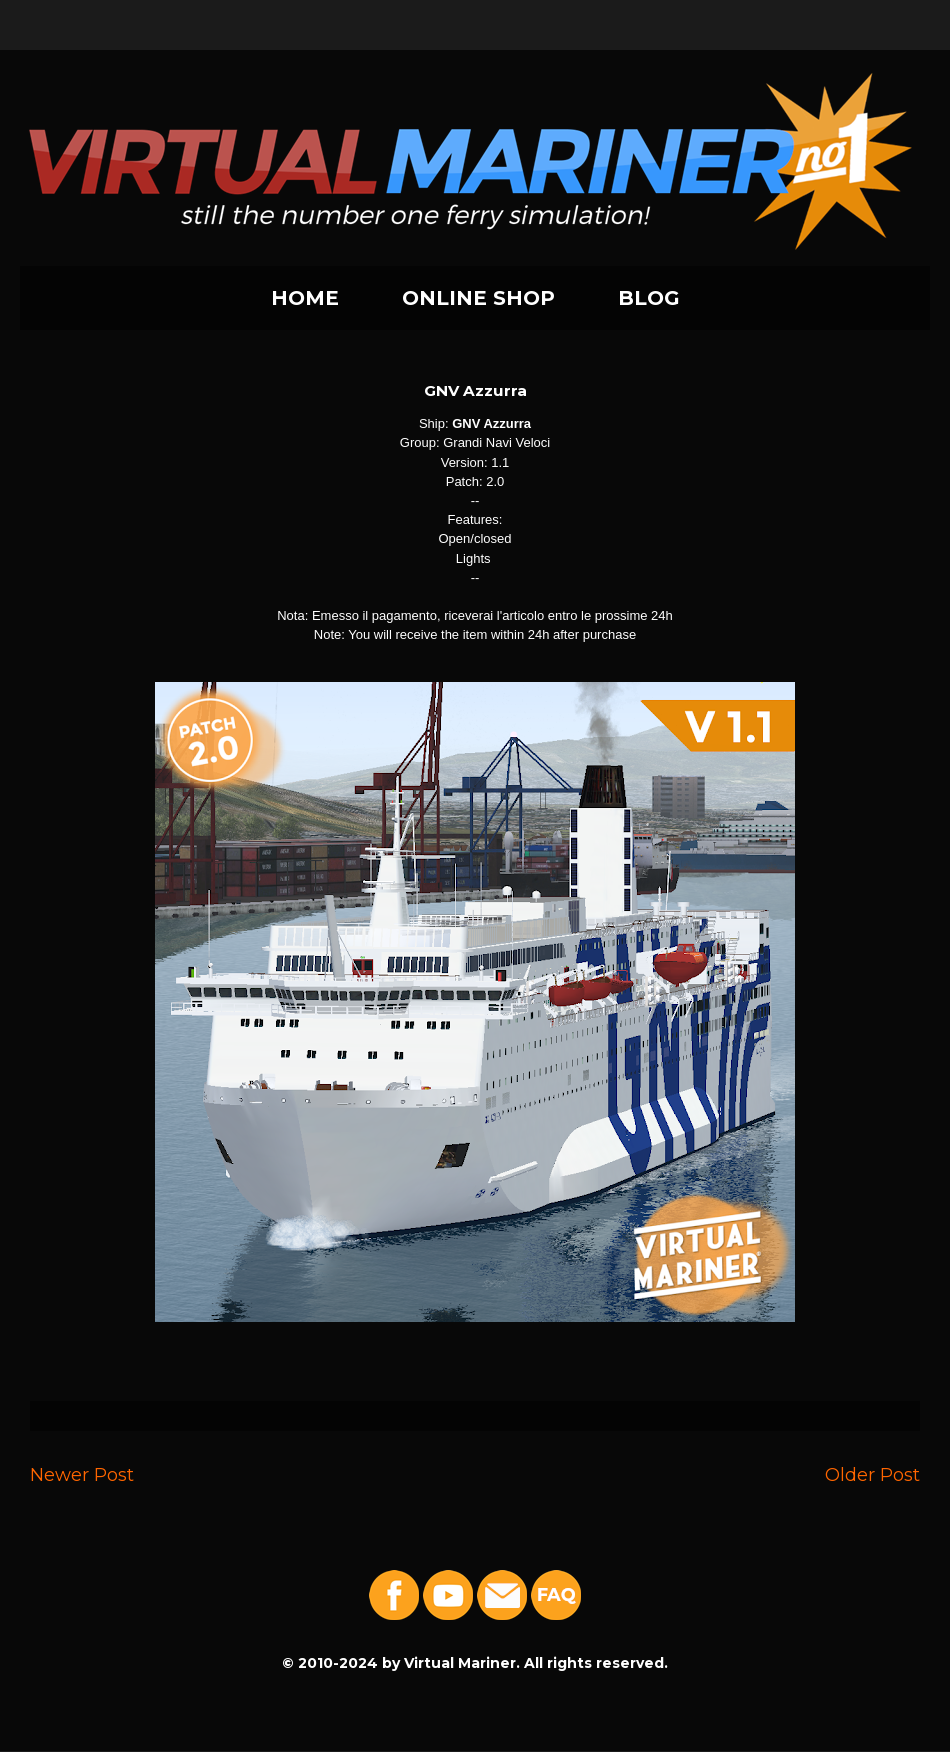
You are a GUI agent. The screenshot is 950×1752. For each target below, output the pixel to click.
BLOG (649, 298)
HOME (305, 298)
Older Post (872, 1474)
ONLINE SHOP (478, 298)
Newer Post (82, 1474)
